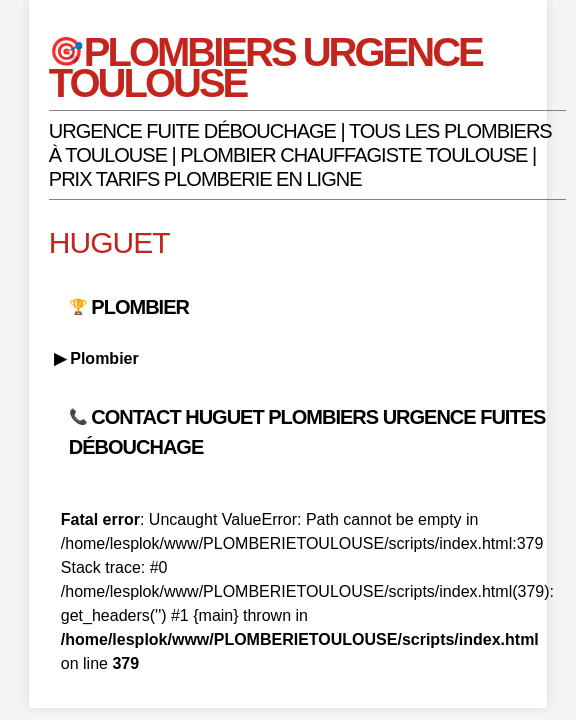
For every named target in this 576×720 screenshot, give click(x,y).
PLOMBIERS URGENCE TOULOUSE (265, 67)
